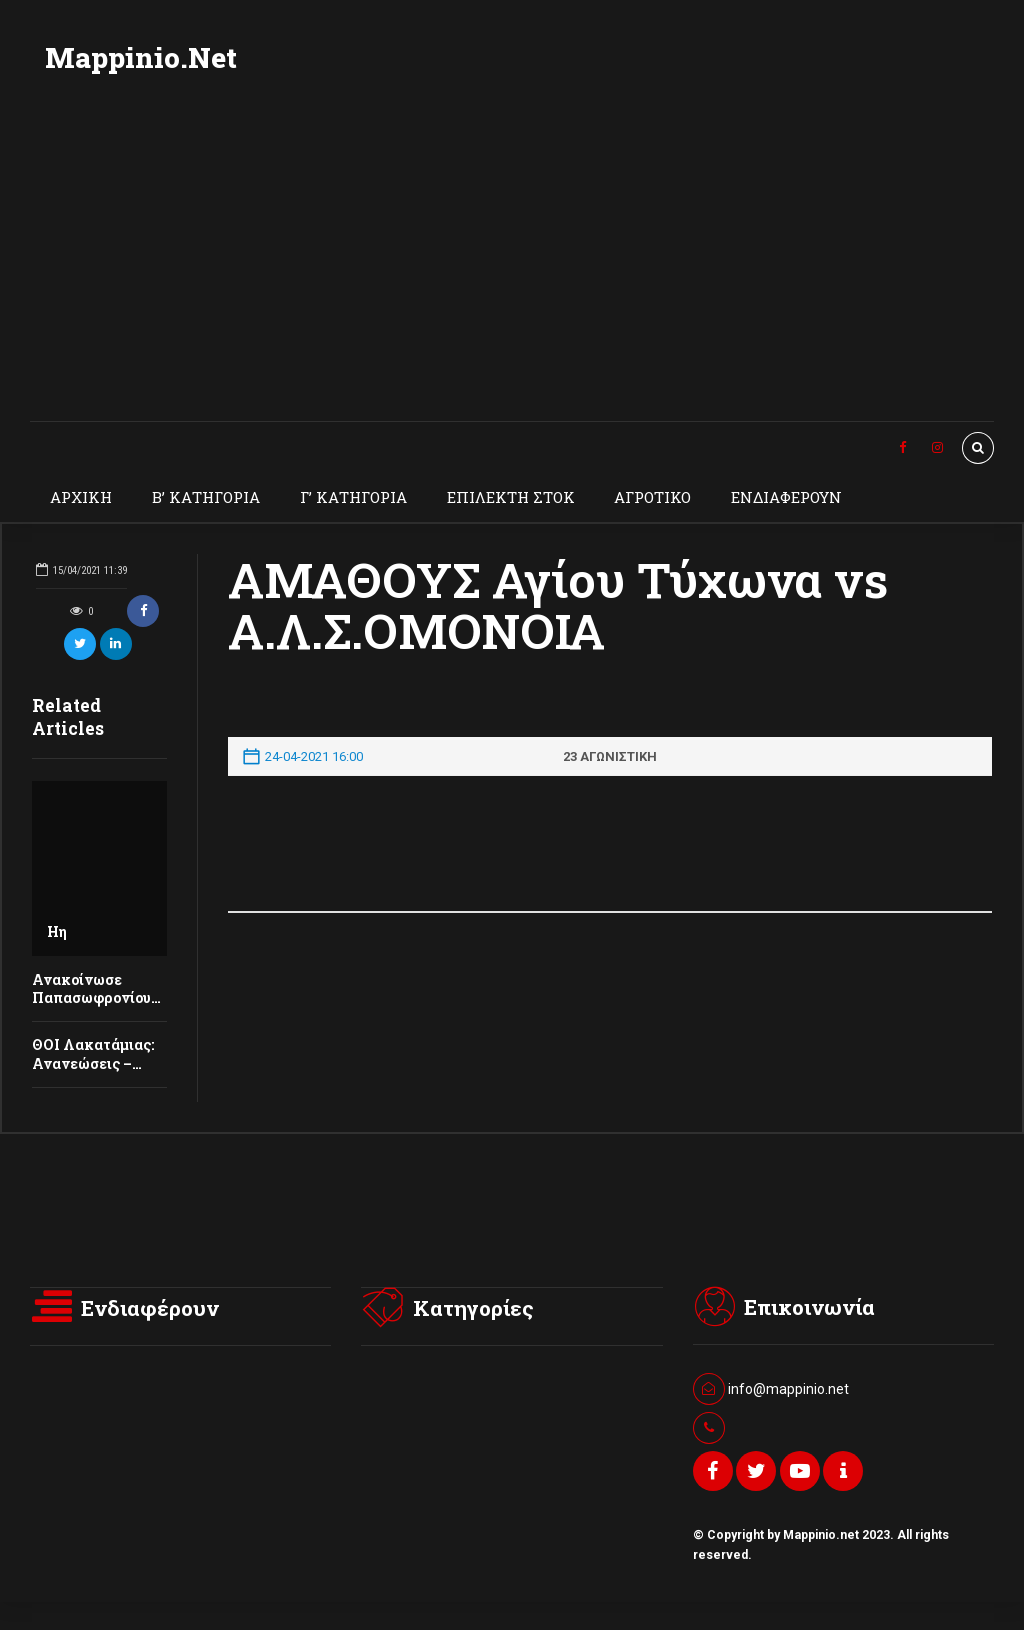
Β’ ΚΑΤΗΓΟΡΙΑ (206, 497)
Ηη (57, 931)
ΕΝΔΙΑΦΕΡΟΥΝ (786, 497)
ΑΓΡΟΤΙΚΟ (652, 497)
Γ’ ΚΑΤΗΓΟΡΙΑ (353, 497)
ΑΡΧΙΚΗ (81, 497)
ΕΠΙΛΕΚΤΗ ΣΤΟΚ (511, 497)
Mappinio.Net (141, 57)
